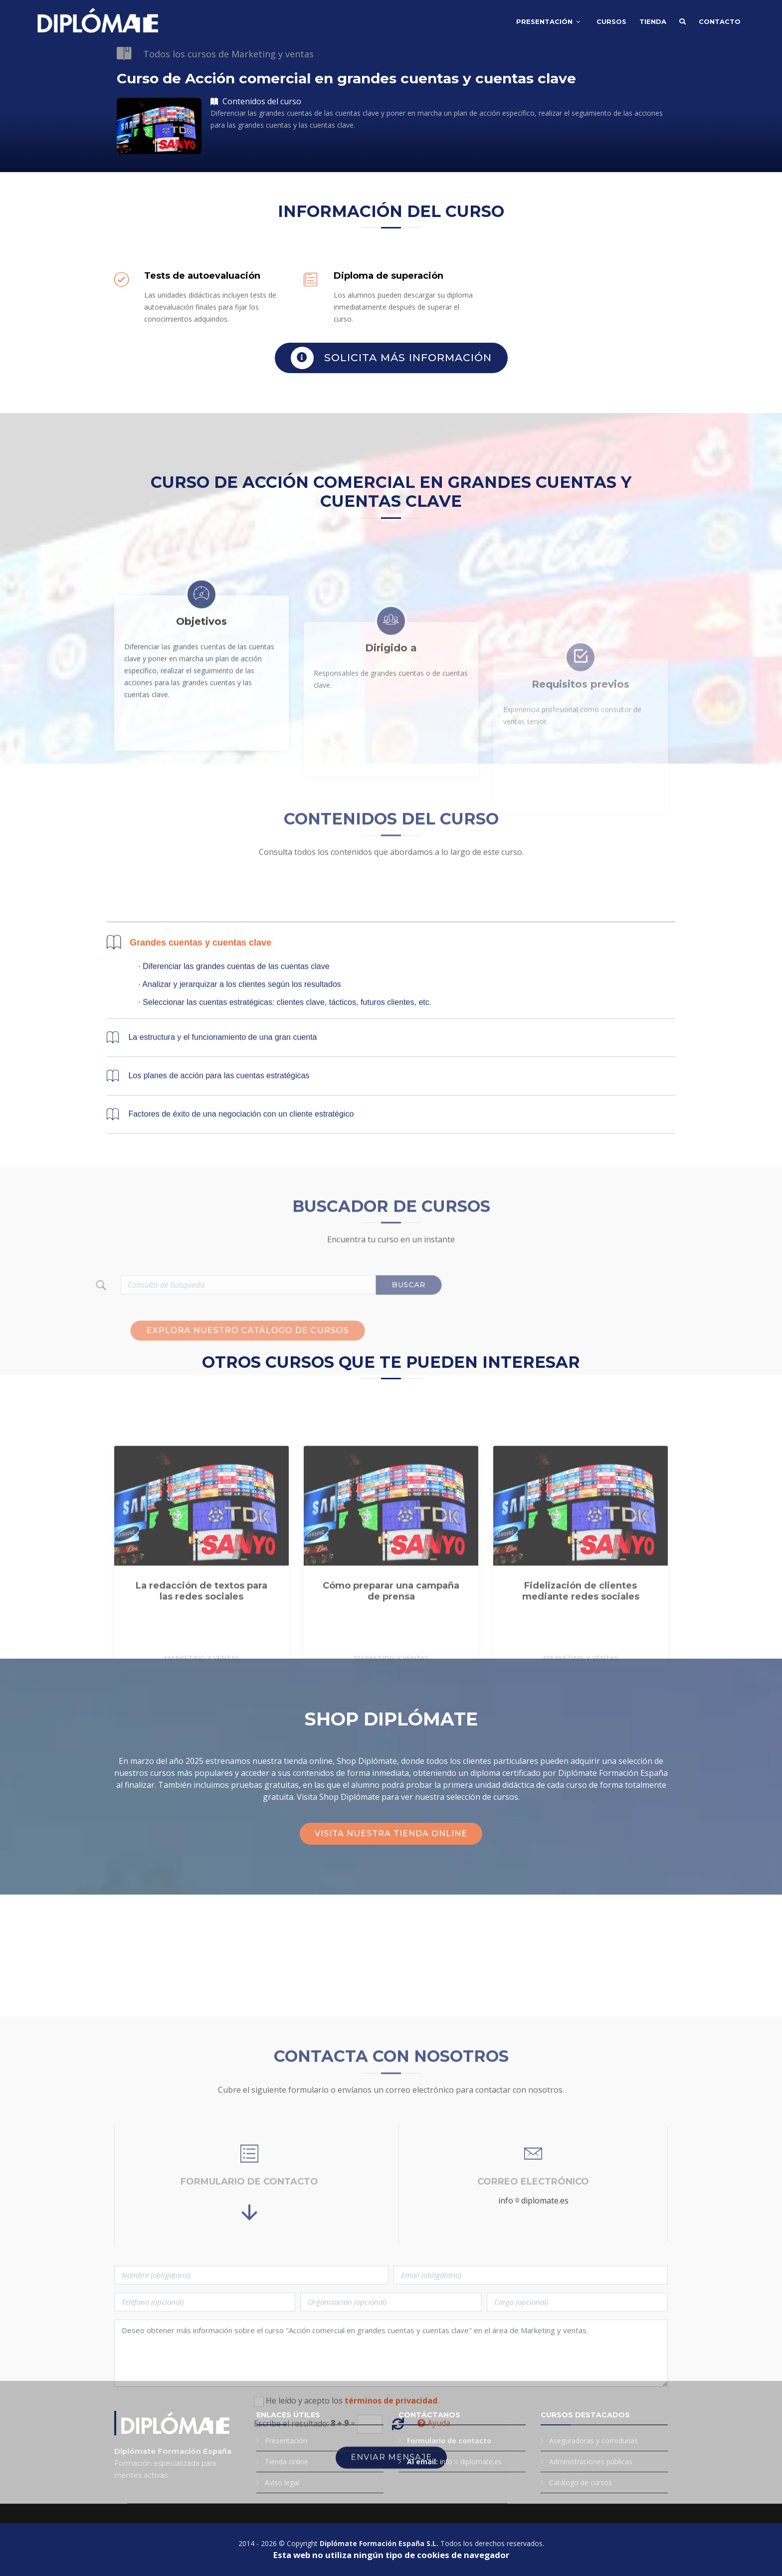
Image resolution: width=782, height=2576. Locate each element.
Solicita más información (391, 362)
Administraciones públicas (590, 2461)
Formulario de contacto (449, 2440)
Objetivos (201, 742)
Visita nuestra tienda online (391, 1833)
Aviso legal (282, 2482)
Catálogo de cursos (580, 2482)
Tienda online (286, 2461)
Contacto (720, 21)
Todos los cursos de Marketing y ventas (228, 54)
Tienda (652, 21)
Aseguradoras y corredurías (593, 2440)
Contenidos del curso (255, 101)
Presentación (544, 21)
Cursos (611, 21)
